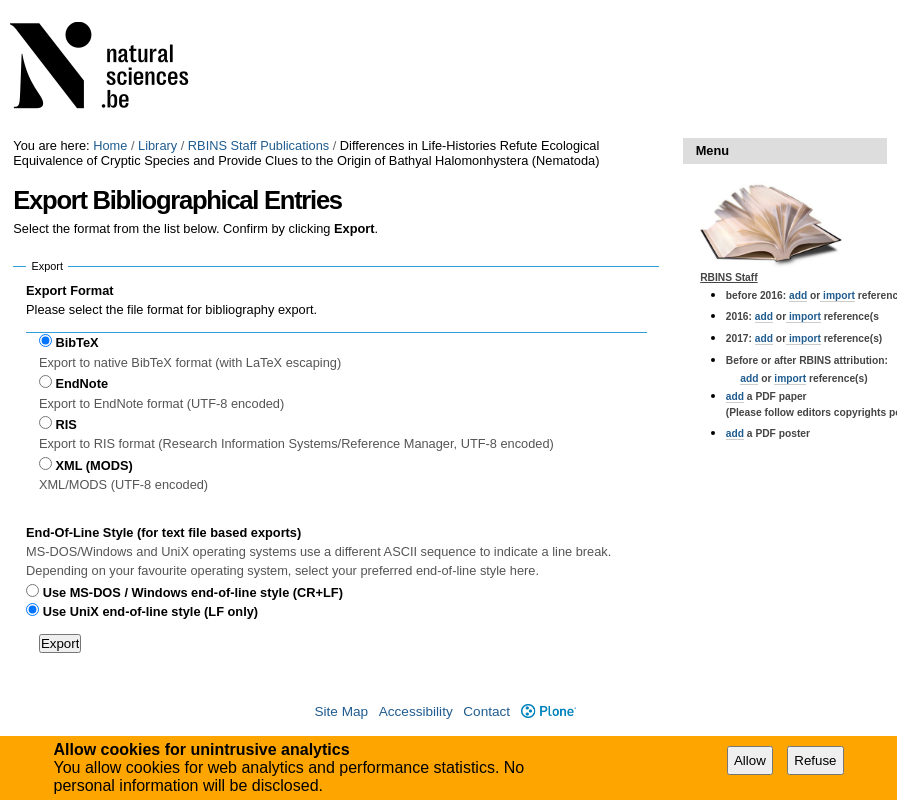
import (837, 295)
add (798, 295)
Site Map (341, 711)
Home (110, 145)
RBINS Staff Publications (258, 145)
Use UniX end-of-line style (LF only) (150, 611)
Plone (548, 711)
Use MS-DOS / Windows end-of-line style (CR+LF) (193, 592)
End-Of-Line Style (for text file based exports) (163, 532)
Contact (486, 711)
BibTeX (76, 342)
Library (157, 145)
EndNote (81, 383)
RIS (65, 424)
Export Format (69, 290)
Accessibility (416, 711)
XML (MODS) (93, 465)
